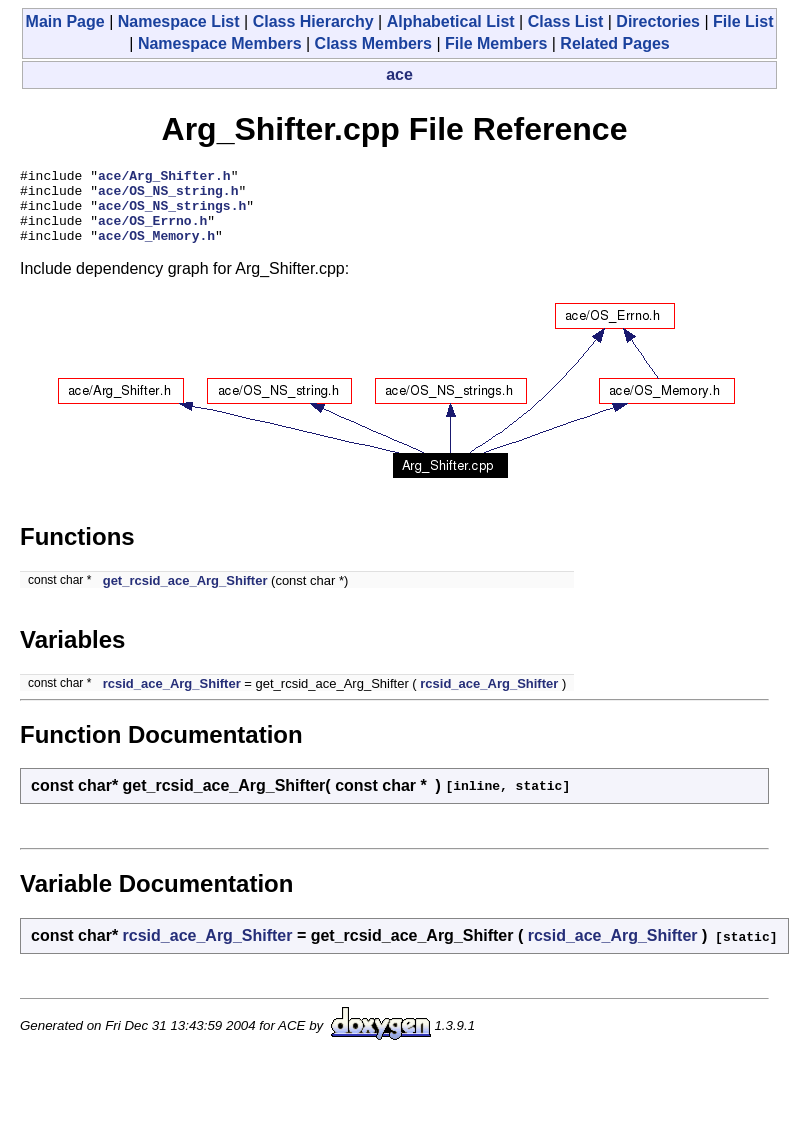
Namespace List (179, 21)
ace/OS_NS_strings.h (172, 214)
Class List (566, 21)
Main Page (65, 21)
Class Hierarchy (313, 21)
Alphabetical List (451, 21)
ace (399, 74)
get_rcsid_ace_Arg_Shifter (185, 595)
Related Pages (614, 43)
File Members (496, 43)
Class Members (373, 43)
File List (743, 21)
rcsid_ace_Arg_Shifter (172, 698)
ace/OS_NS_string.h (168, 196)
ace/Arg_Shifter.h (164, 178)
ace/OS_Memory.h (156, 250)
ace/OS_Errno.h (152, 232)
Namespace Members (220, 43)
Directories (658, 21)
